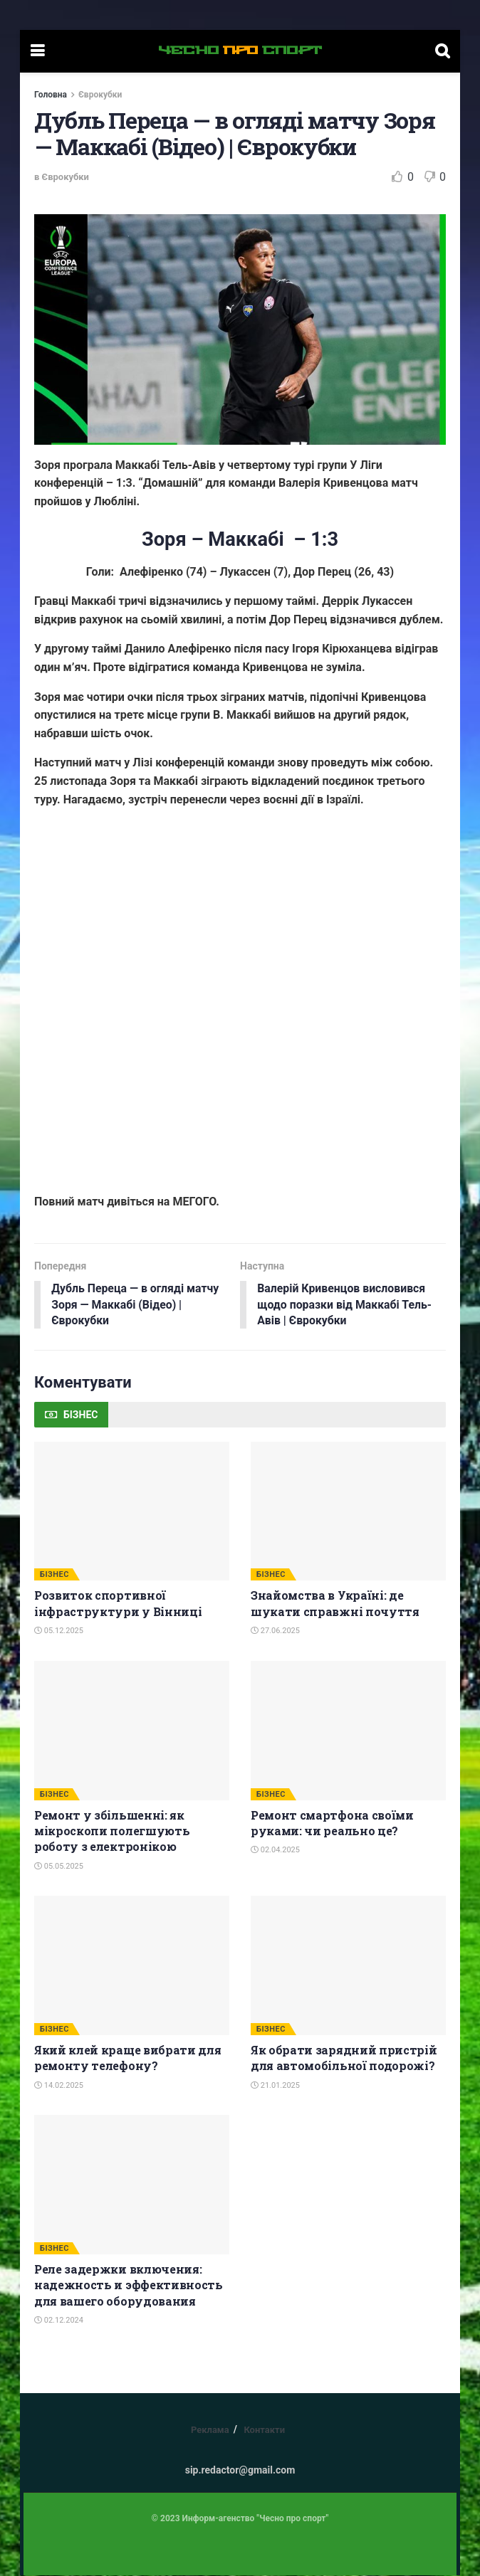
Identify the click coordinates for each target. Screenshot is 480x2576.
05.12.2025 (58, 1631)
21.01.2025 (275, 2086)
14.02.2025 (58, 2086)
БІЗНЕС (54, 1575)
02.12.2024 (58, 2321)
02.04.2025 (275, 1850)
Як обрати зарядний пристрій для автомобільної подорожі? (344, 2058)
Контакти (264, 2430)
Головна (50, 95)
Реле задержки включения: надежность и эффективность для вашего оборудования (128, 2285)
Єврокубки (100, 95)
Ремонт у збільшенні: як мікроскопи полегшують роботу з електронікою (111, 1830)
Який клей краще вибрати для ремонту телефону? (127, 2058)
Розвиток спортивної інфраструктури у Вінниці (118, 1603)
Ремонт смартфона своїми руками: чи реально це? (332, 1822)
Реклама (210, 2430)
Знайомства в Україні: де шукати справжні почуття (335, 1603)
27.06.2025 (275, 1631)
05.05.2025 (58, 1867)
